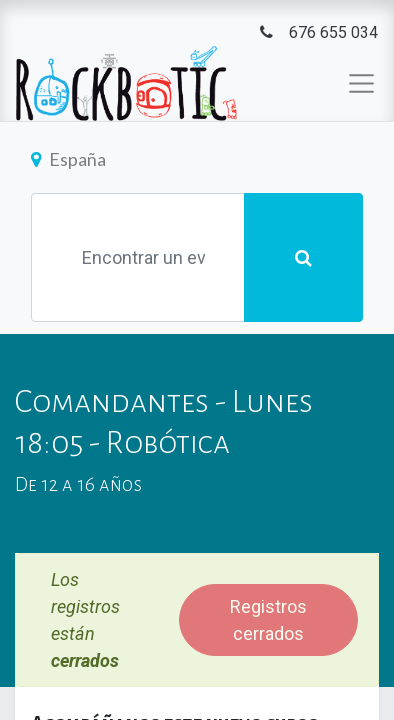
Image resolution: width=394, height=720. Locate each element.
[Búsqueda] (303, 257)
